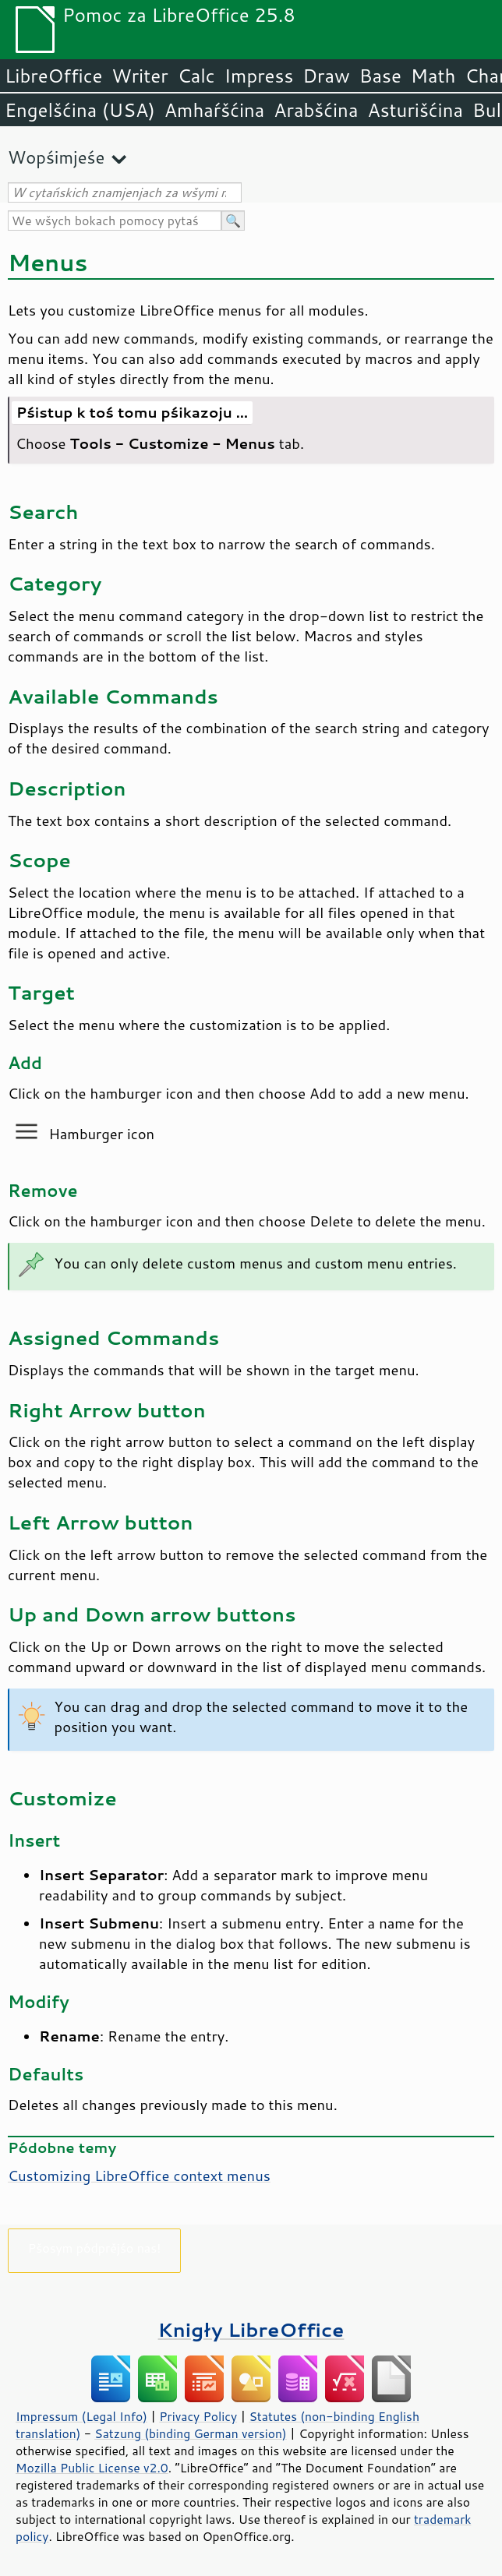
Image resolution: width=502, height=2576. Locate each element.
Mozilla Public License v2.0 (92, 2467)
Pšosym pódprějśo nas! (94, 2248)
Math (433, 75)
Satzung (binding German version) (190, 2433)
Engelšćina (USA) (80, 110)
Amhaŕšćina (214, 110)
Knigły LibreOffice (251, 2329)
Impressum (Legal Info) (81, 2416)
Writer (139, 75)
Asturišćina (415, 110)
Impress (259, 75)
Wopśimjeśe (56, 157)
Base (380, 75)
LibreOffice (53, 75)
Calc (196, 75)
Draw (325, 75)
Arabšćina (316, 110)
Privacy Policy (198, 2416)
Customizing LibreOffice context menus (139, 2175)
